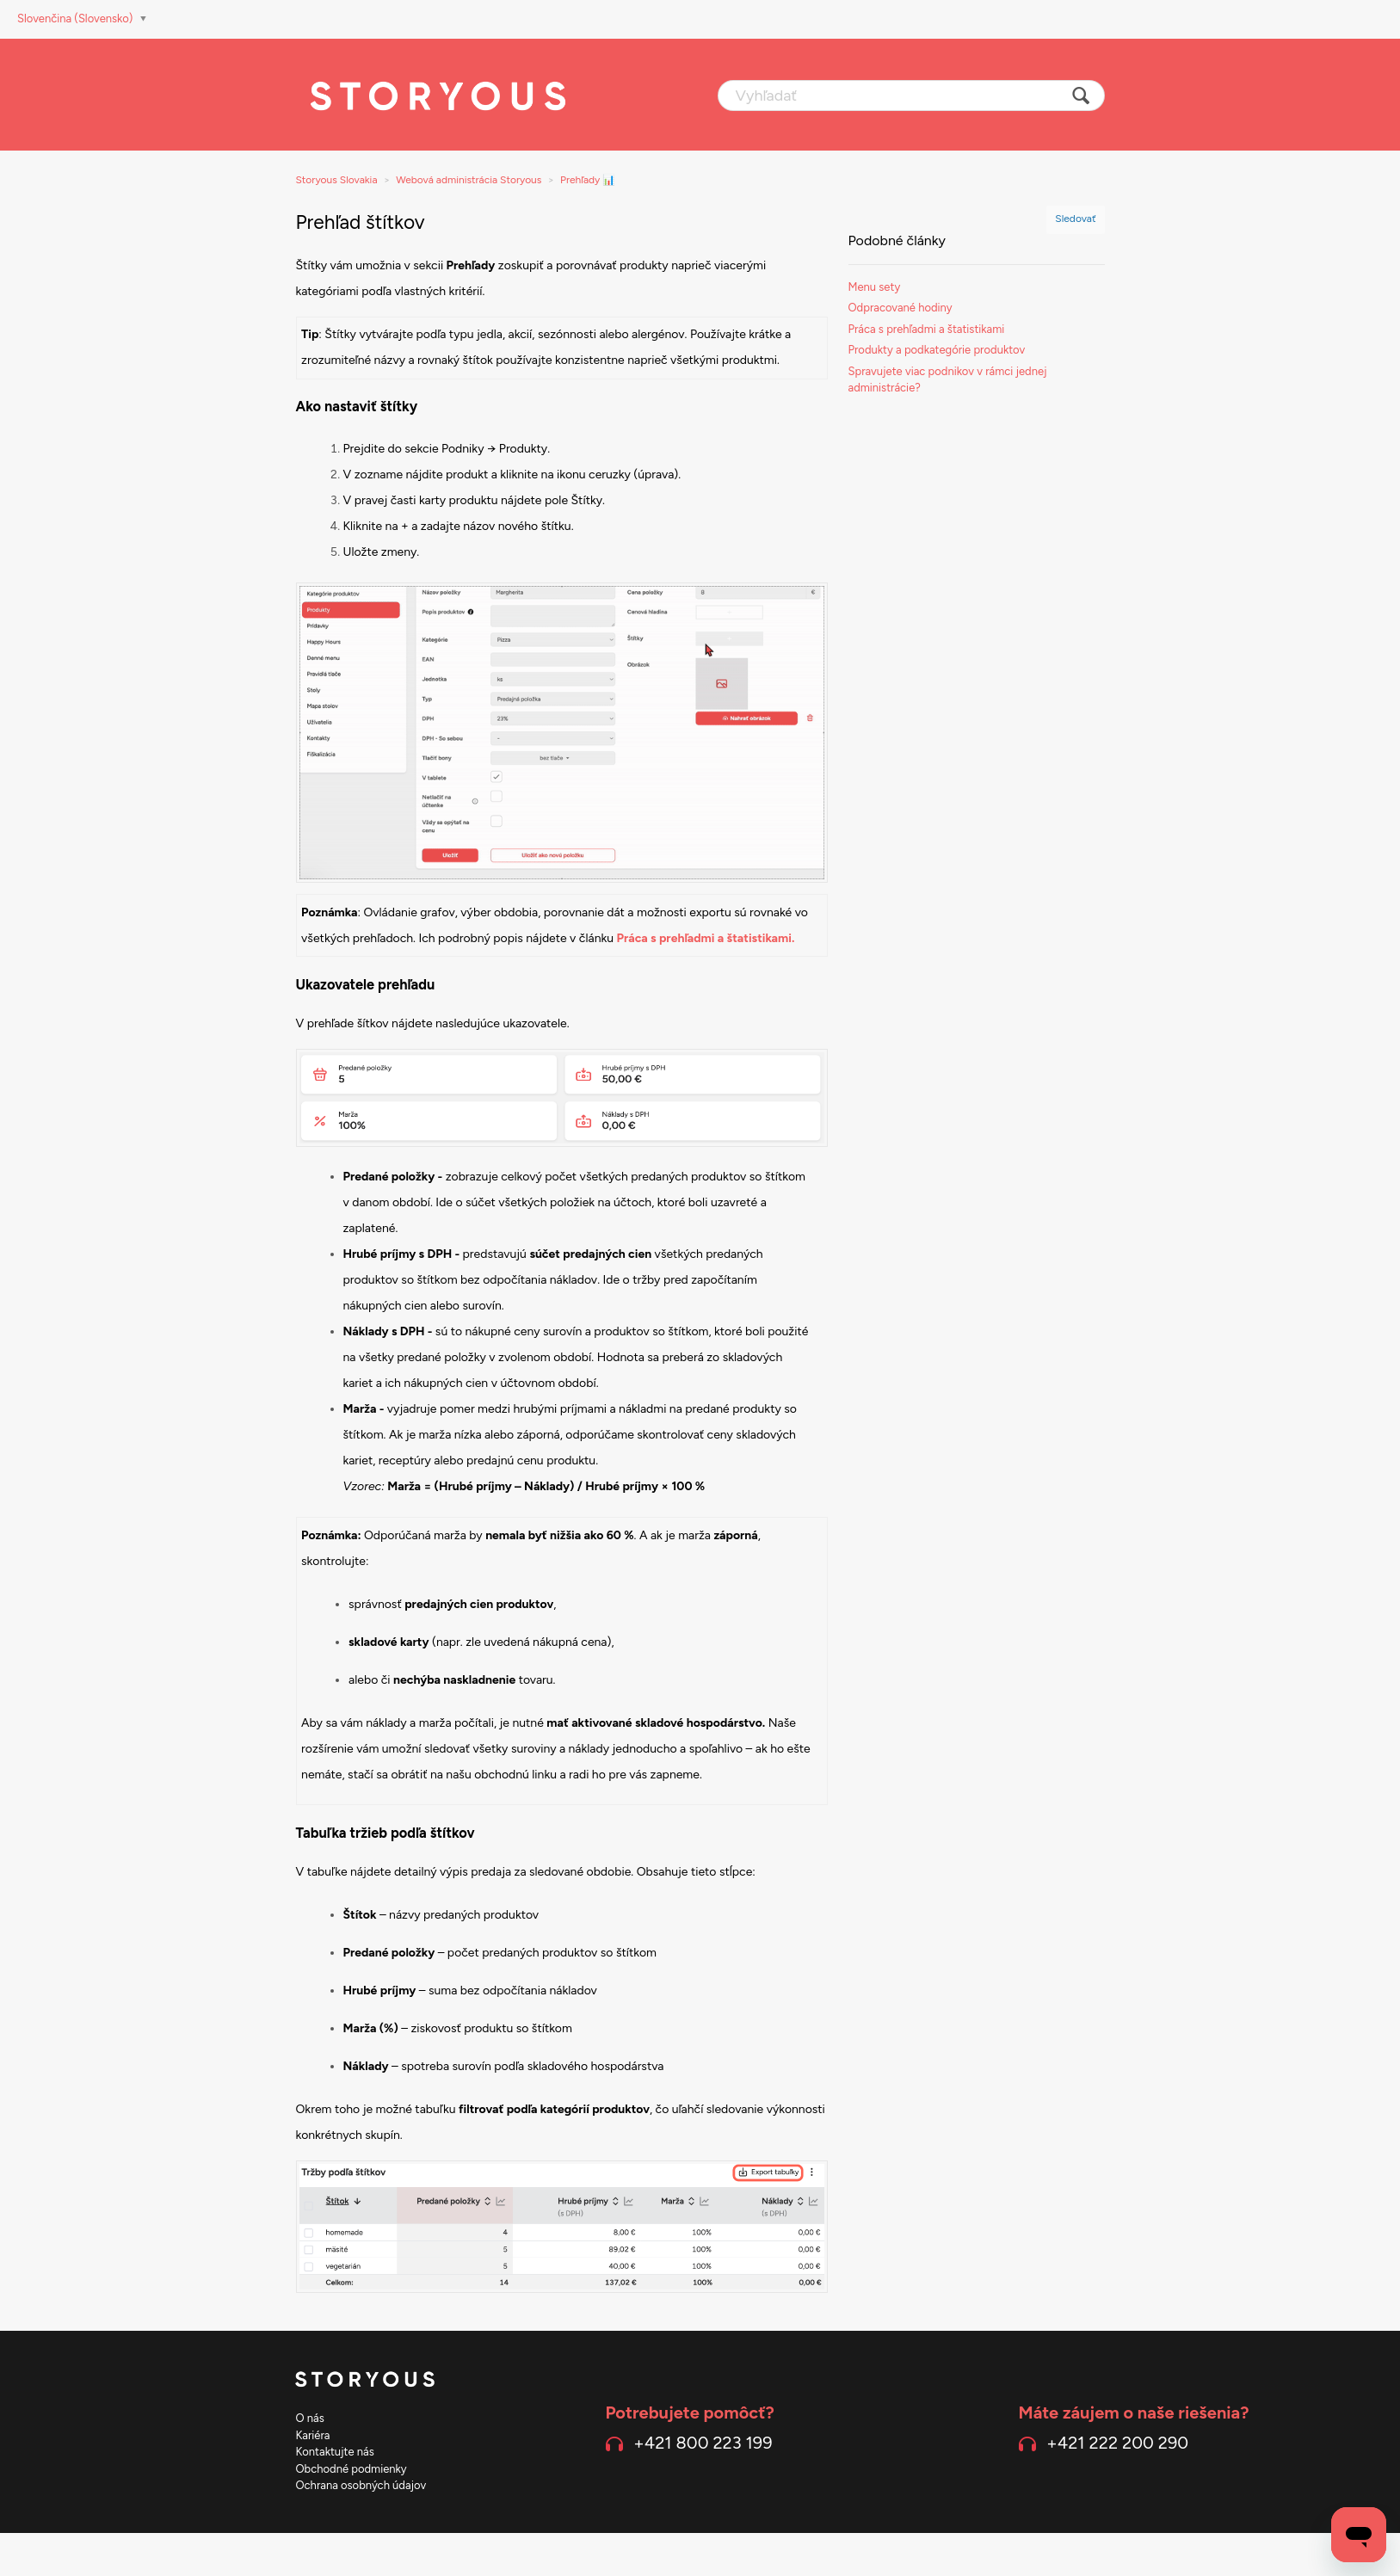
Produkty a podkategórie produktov (937, 349)
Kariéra (313, 2435)
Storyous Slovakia (337, 180)
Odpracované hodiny (900, 307)
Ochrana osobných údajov (361, 2485)
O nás (310, 2418)
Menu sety (874, 286)
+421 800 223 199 (702, 2442)
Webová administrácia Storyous (468, 180)
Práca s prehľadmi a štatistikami (926, 329)
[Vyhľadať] (911, 95)
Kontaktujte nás (335, 2451)
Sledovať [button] (1075, 219)
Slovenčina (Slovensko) (76, 18)
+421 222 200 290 (1117, 2442)
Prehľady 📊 (587, 180)
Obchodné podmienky (351, 2468)
